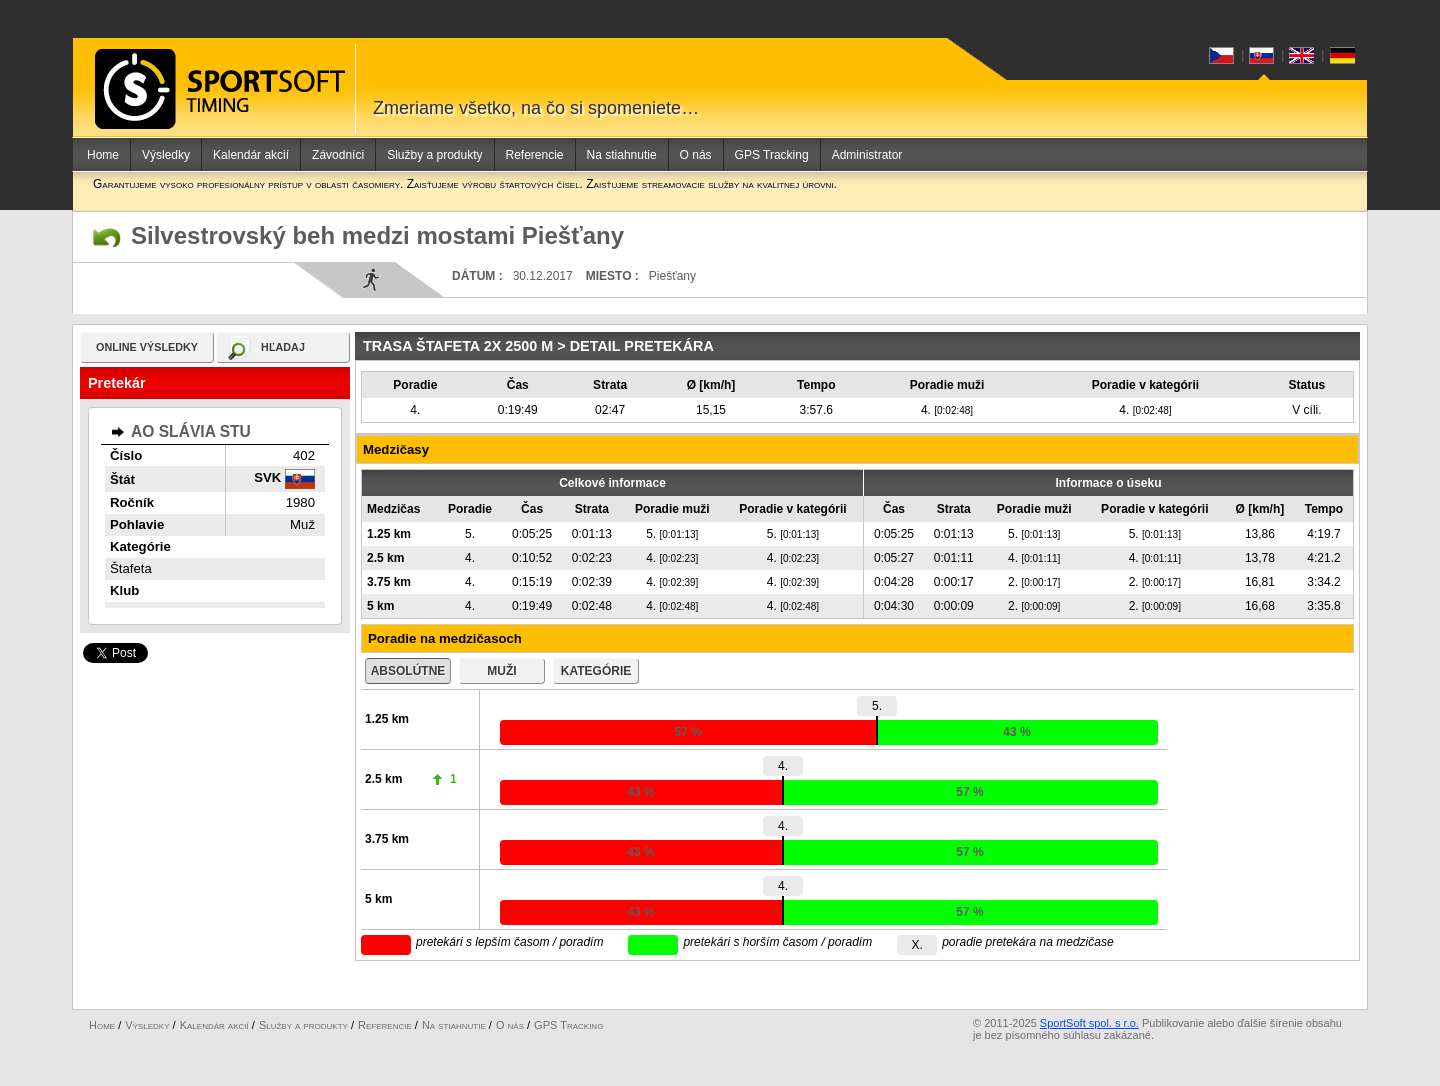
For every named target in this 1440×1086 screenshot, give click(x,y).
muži (501, 671)
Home (103, 155)
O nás (696, 155)
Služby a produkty (434, 155)
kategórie (596, 671)
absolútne (408, 671)
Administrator (867, 155)
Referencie (535, 155)
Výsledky (166, 155)
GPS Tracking (772, 155)
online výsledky (147, 347)
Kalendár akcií (251, 155)
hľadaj (283, 347)
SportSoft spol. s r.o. (1089, 1023)
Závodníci (338, 155)
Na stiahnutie (622, 155)
